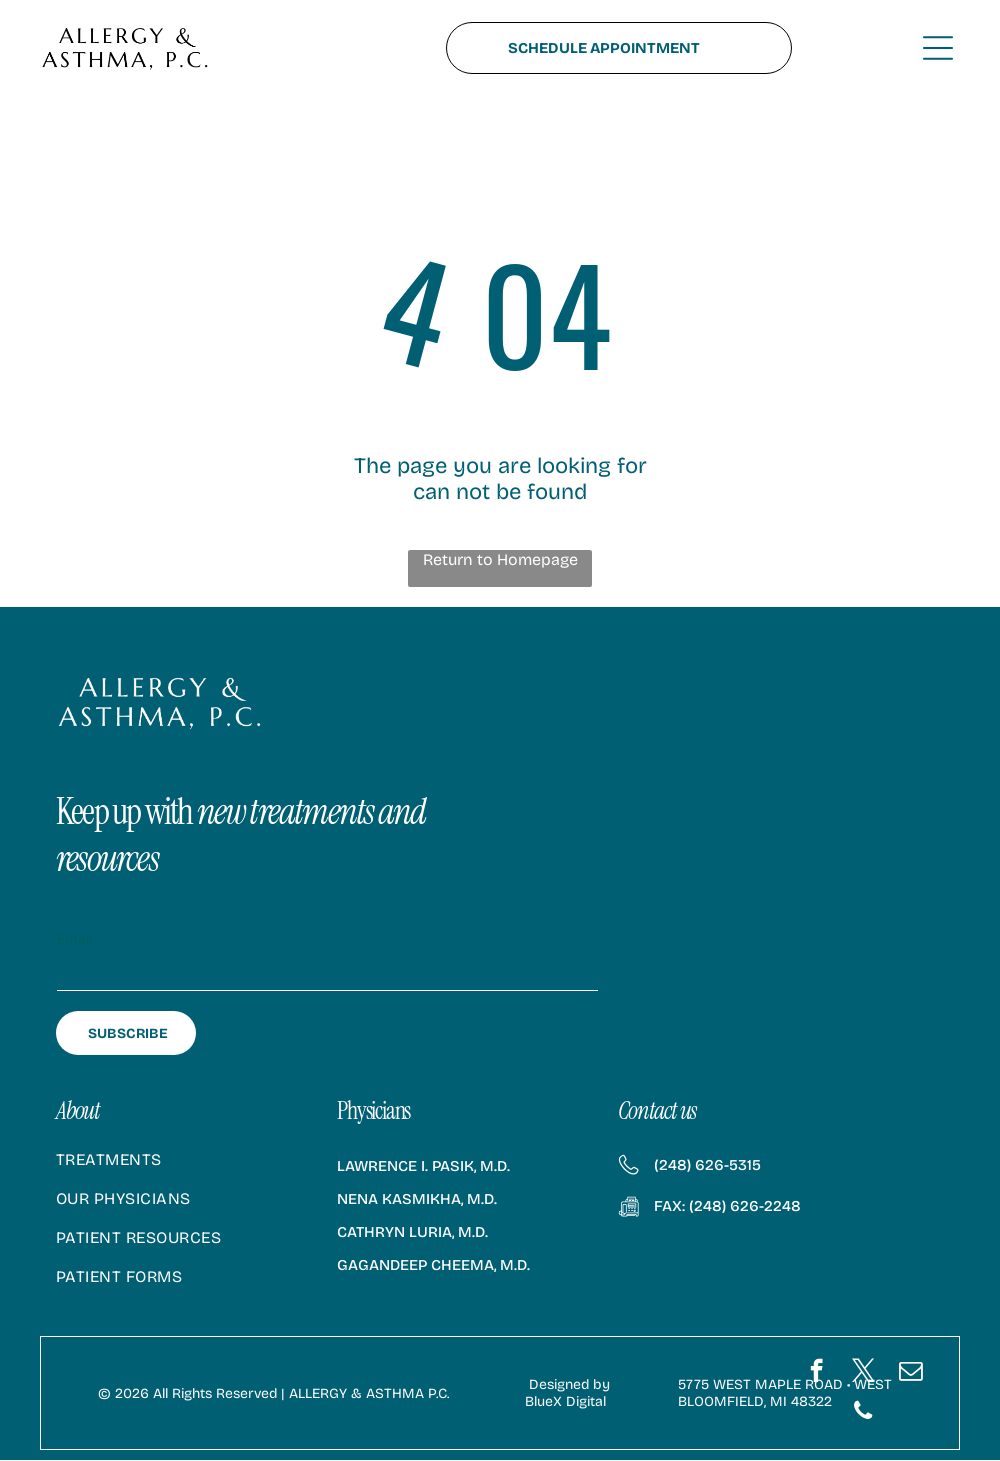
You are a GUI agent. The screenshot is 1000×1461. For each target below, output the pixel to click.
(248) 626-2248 (745, 1207)
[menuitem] (179, 1170)
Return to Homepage (500, 560)
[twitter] (863, 1374)
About (78, 1111)
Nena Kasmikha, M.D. (417, 1200)
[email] (910, 1374)
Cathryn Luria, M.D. (412, 1233)
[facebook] (816, 1374)
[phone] (863, 1414)
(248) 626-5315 (707, 1166)
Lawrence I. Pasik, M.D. (423, 1167)
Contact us (657, 1111)
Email (74, 940)
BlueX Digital (565, 1402)
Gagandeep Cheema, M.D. (433, 1266)
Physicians (373, 1111)
